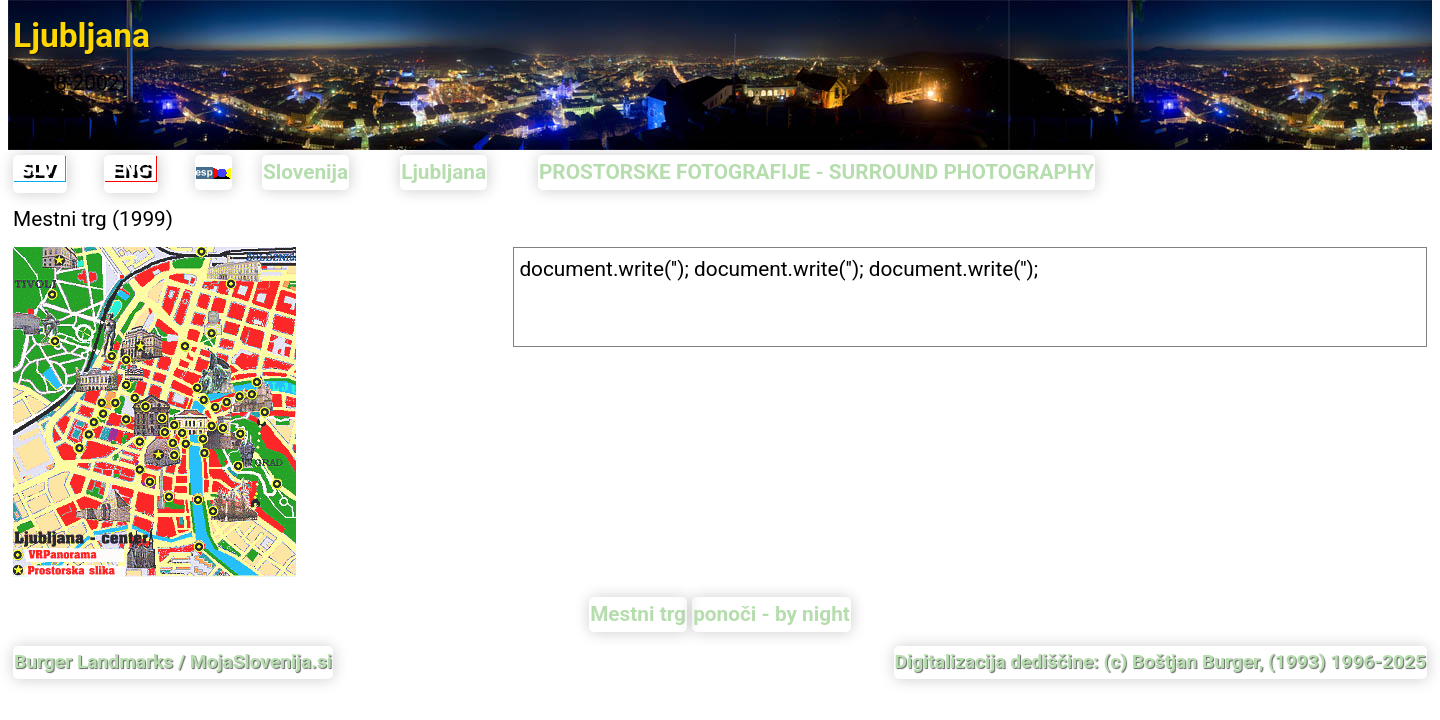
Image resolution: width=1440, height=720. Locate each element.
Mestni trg (638, 614)
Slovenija (305, 172)
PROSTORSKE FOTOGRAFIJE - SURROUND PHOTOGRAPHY (816, 172)
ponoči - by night (771, 614)
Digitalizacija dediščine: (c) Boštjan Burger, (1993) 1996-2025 (1160, 661)
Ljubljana (443, 172)
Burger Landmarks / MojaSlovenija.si (173, 661)
